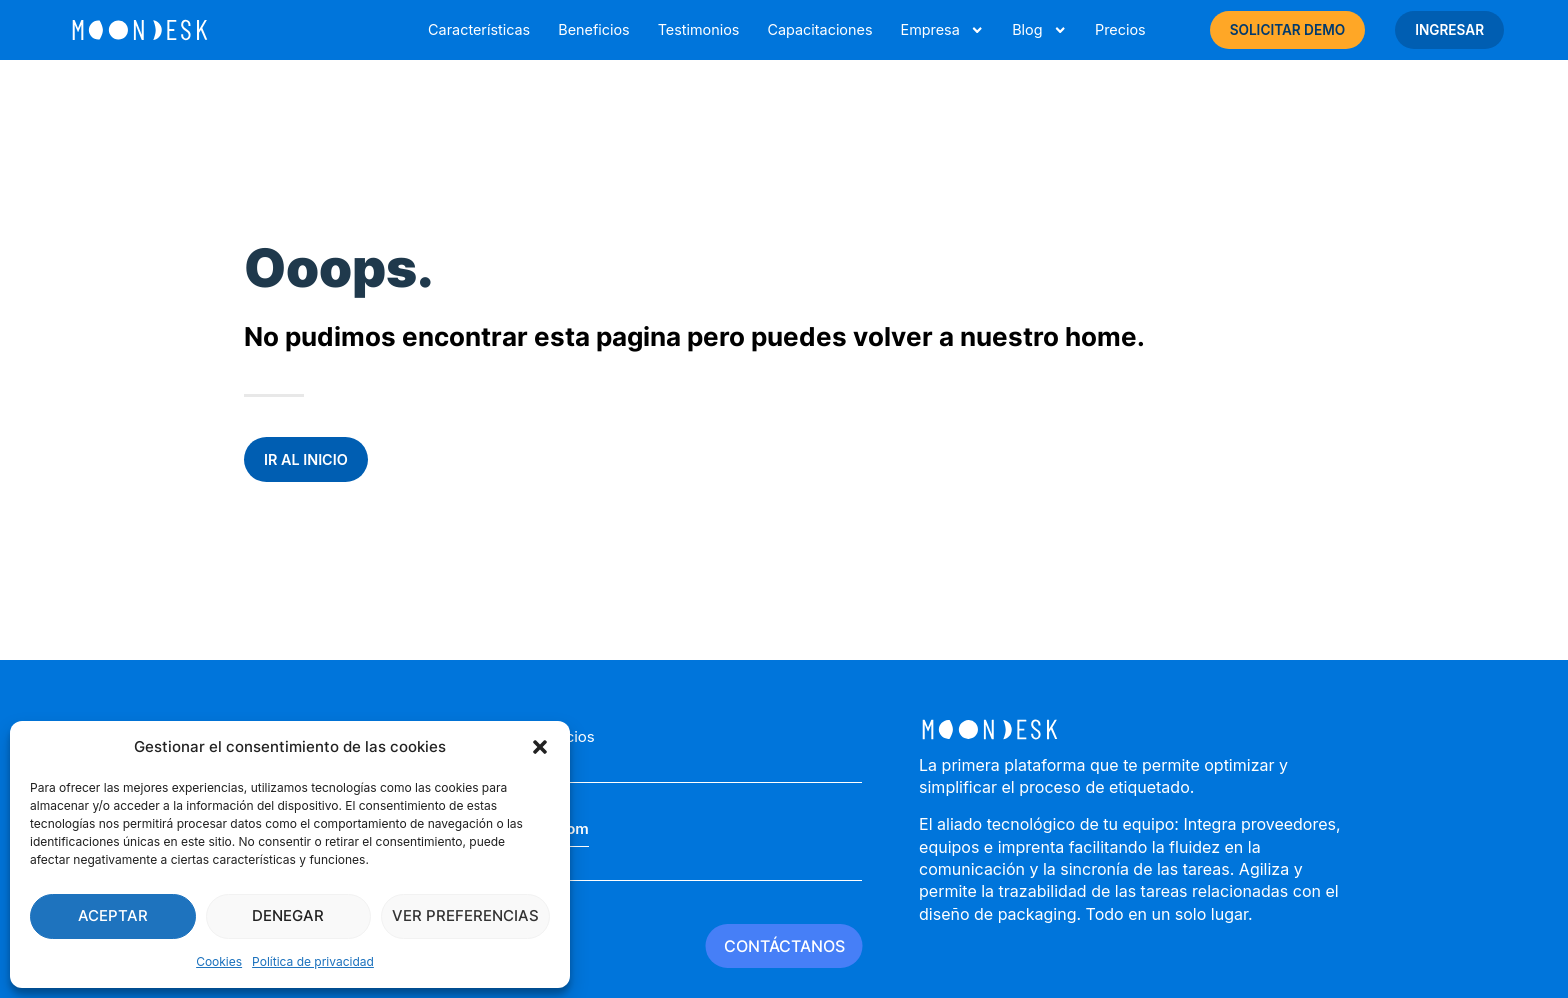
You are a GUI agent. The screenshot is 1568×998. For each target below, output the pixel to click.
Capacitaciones (819, 29)
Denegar (288, 915)
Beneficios (593, 29)
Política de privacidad (313, 961)
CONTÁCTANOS (784, 946)
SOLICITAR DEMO (1288, 30)
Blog (1039, 30)
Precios (1120, 29)
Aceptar (113, 915)
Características (479, 29)
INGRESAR (1449, 30)
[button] (540, 747)
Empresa (942, 30)
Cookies (219, 961)
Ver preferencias (465, 915)
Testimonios (699, 29)
